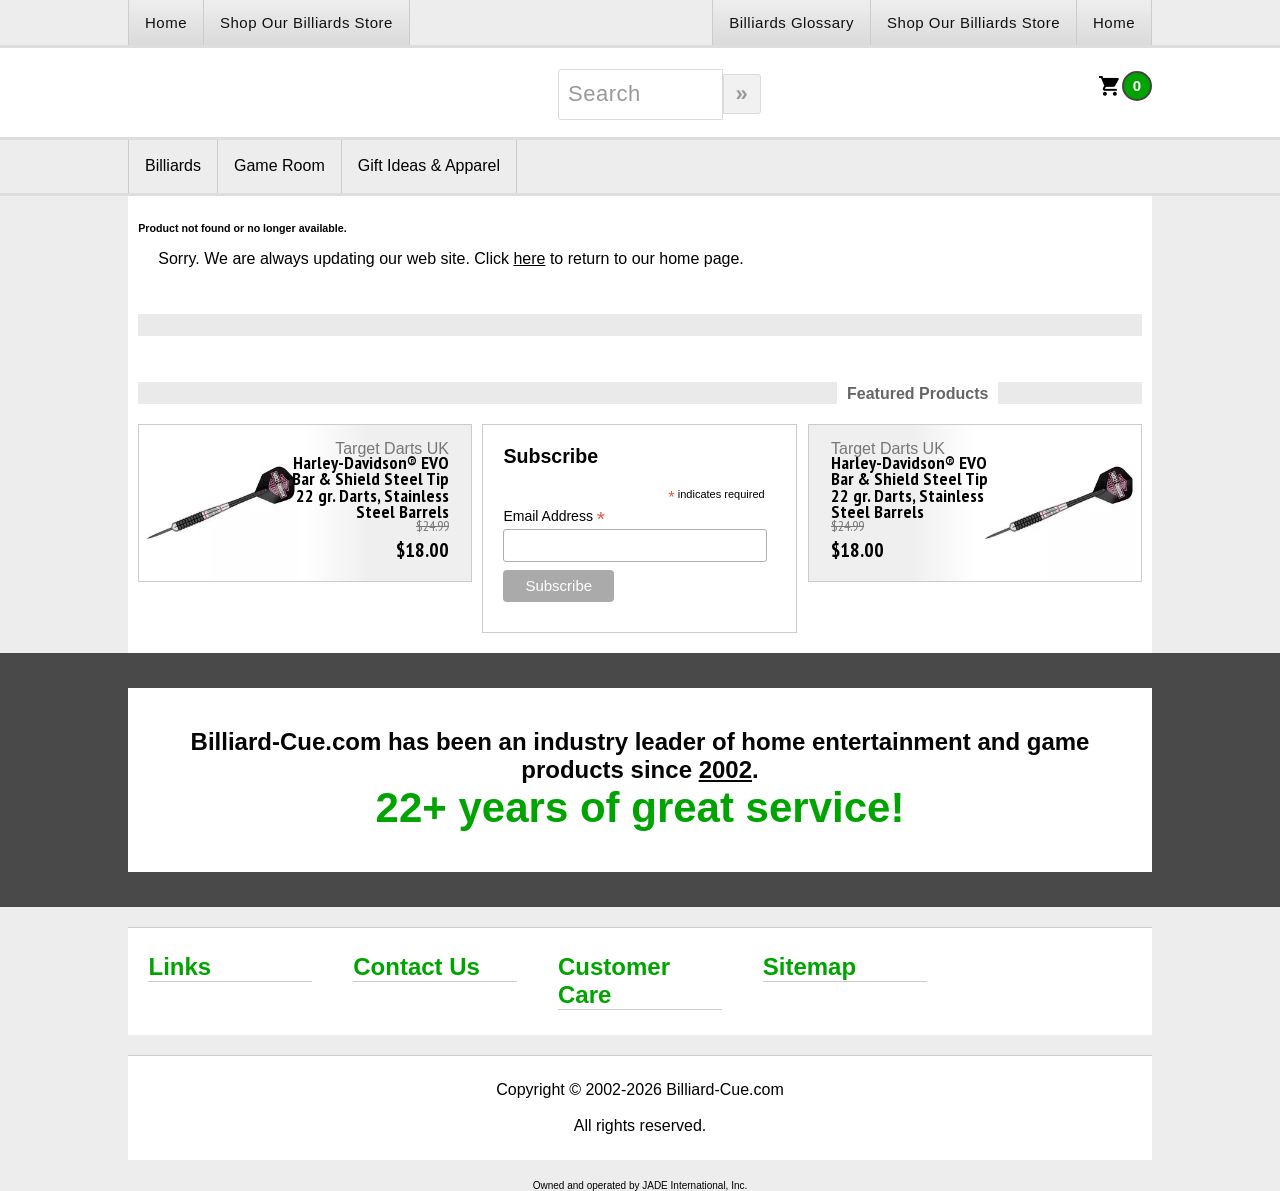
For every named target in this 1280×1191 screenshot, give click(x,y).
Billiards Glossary (791, 22)
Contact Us (416, 966)
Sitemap (809, 966)
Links (179, 966)
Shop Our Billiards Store (306, 22)
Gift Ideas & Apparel (429, 165)
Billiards (173, 165)
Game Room (279, 165)
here (529, 258)
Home (166, 22)
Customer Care (614, 980)
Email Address (554, 516)
